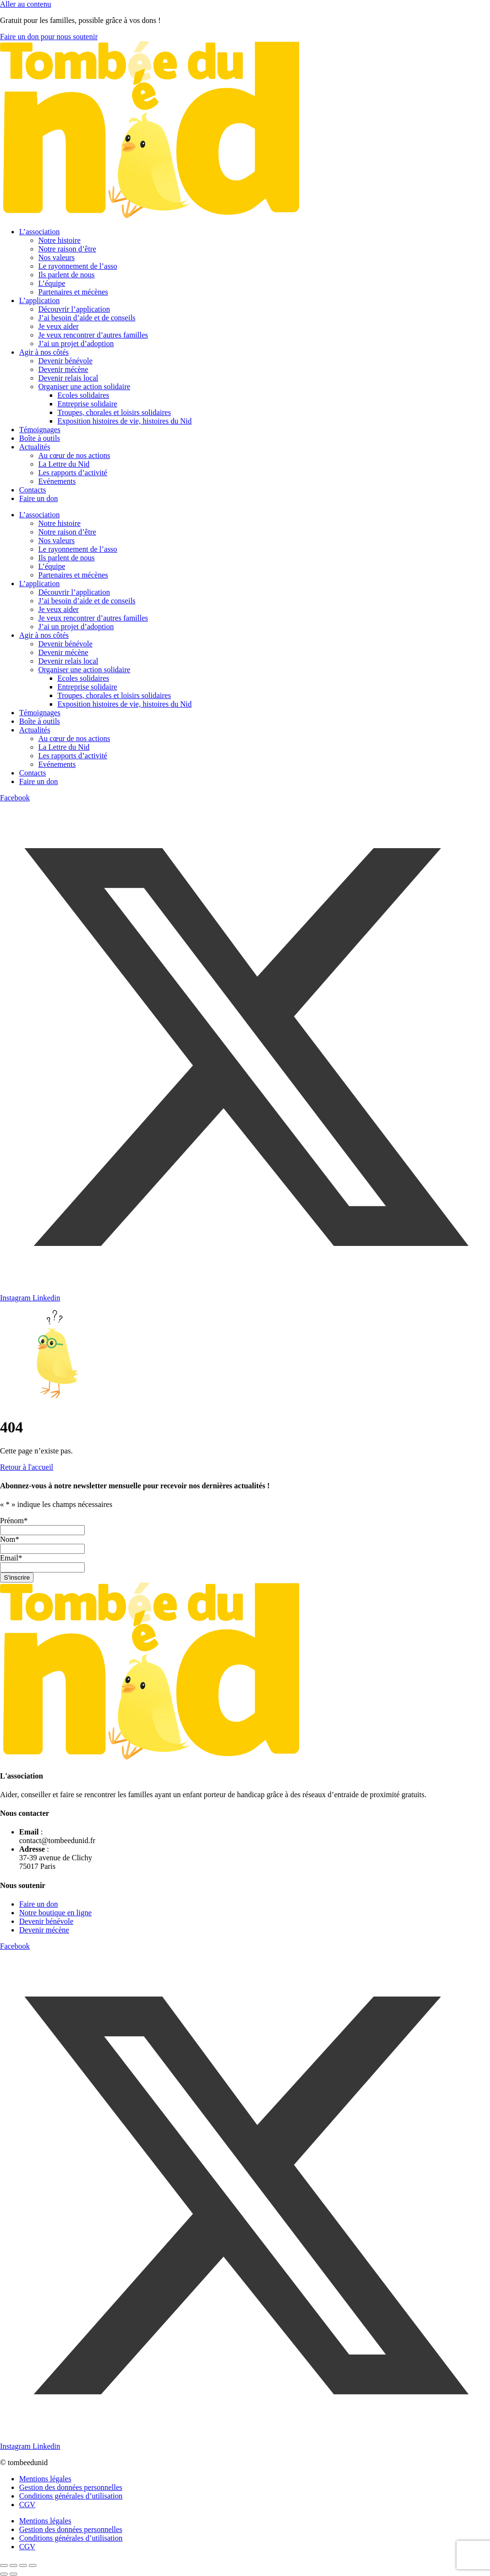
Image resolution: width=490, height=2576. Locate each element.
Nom (9, 1539)
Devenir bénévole (65, 361)
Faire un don (38, 498)
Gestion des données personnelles (70, 2487)
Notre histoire (59, 240)
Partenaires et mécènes (73, 292)
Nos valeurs (56, 257)
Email (11, 1558)
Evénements (57, 481)
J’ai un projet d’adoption (76, 343)
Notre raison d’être (67, 249)
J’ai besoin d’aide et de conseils (86, 318)
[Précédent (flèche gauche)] (4, 2574)
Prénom (14, 1521)
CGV (27, 2504)
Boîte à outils (39, 438)
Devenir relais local (68, 378)
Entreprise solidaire (87, 404)
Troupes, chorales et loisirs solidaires (114, 412)
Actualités (34, 447)
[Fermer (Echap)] (32, 2565)
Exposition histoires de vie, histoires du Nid (124, 421)
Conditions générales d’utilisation (70, 2496)
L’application (39, 300)
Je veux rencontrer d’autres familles (93, 335)
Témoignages (39, 430)
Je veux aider (58, 326)
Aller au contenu (25, 4)
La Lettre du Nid (63, 464)
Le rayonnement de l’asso (77, 266)
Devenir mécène (63, 369)
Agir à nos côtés (44, 352)
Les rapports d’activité (72, 473)
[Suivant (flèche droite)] (13, 2574)
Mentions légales (45, 2479)
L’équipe (51, 283)
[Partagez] (23, 2565)
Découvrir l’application (74, 309)
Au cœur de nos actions (74, 455)
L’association (39, 232)
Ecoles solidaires (83, 395)
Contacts (32, 490)
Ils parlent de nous (66, 275)
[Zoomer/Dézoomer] (4, 2565)
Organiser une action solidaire (84, 386)
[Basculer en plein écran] (13, 2565)
